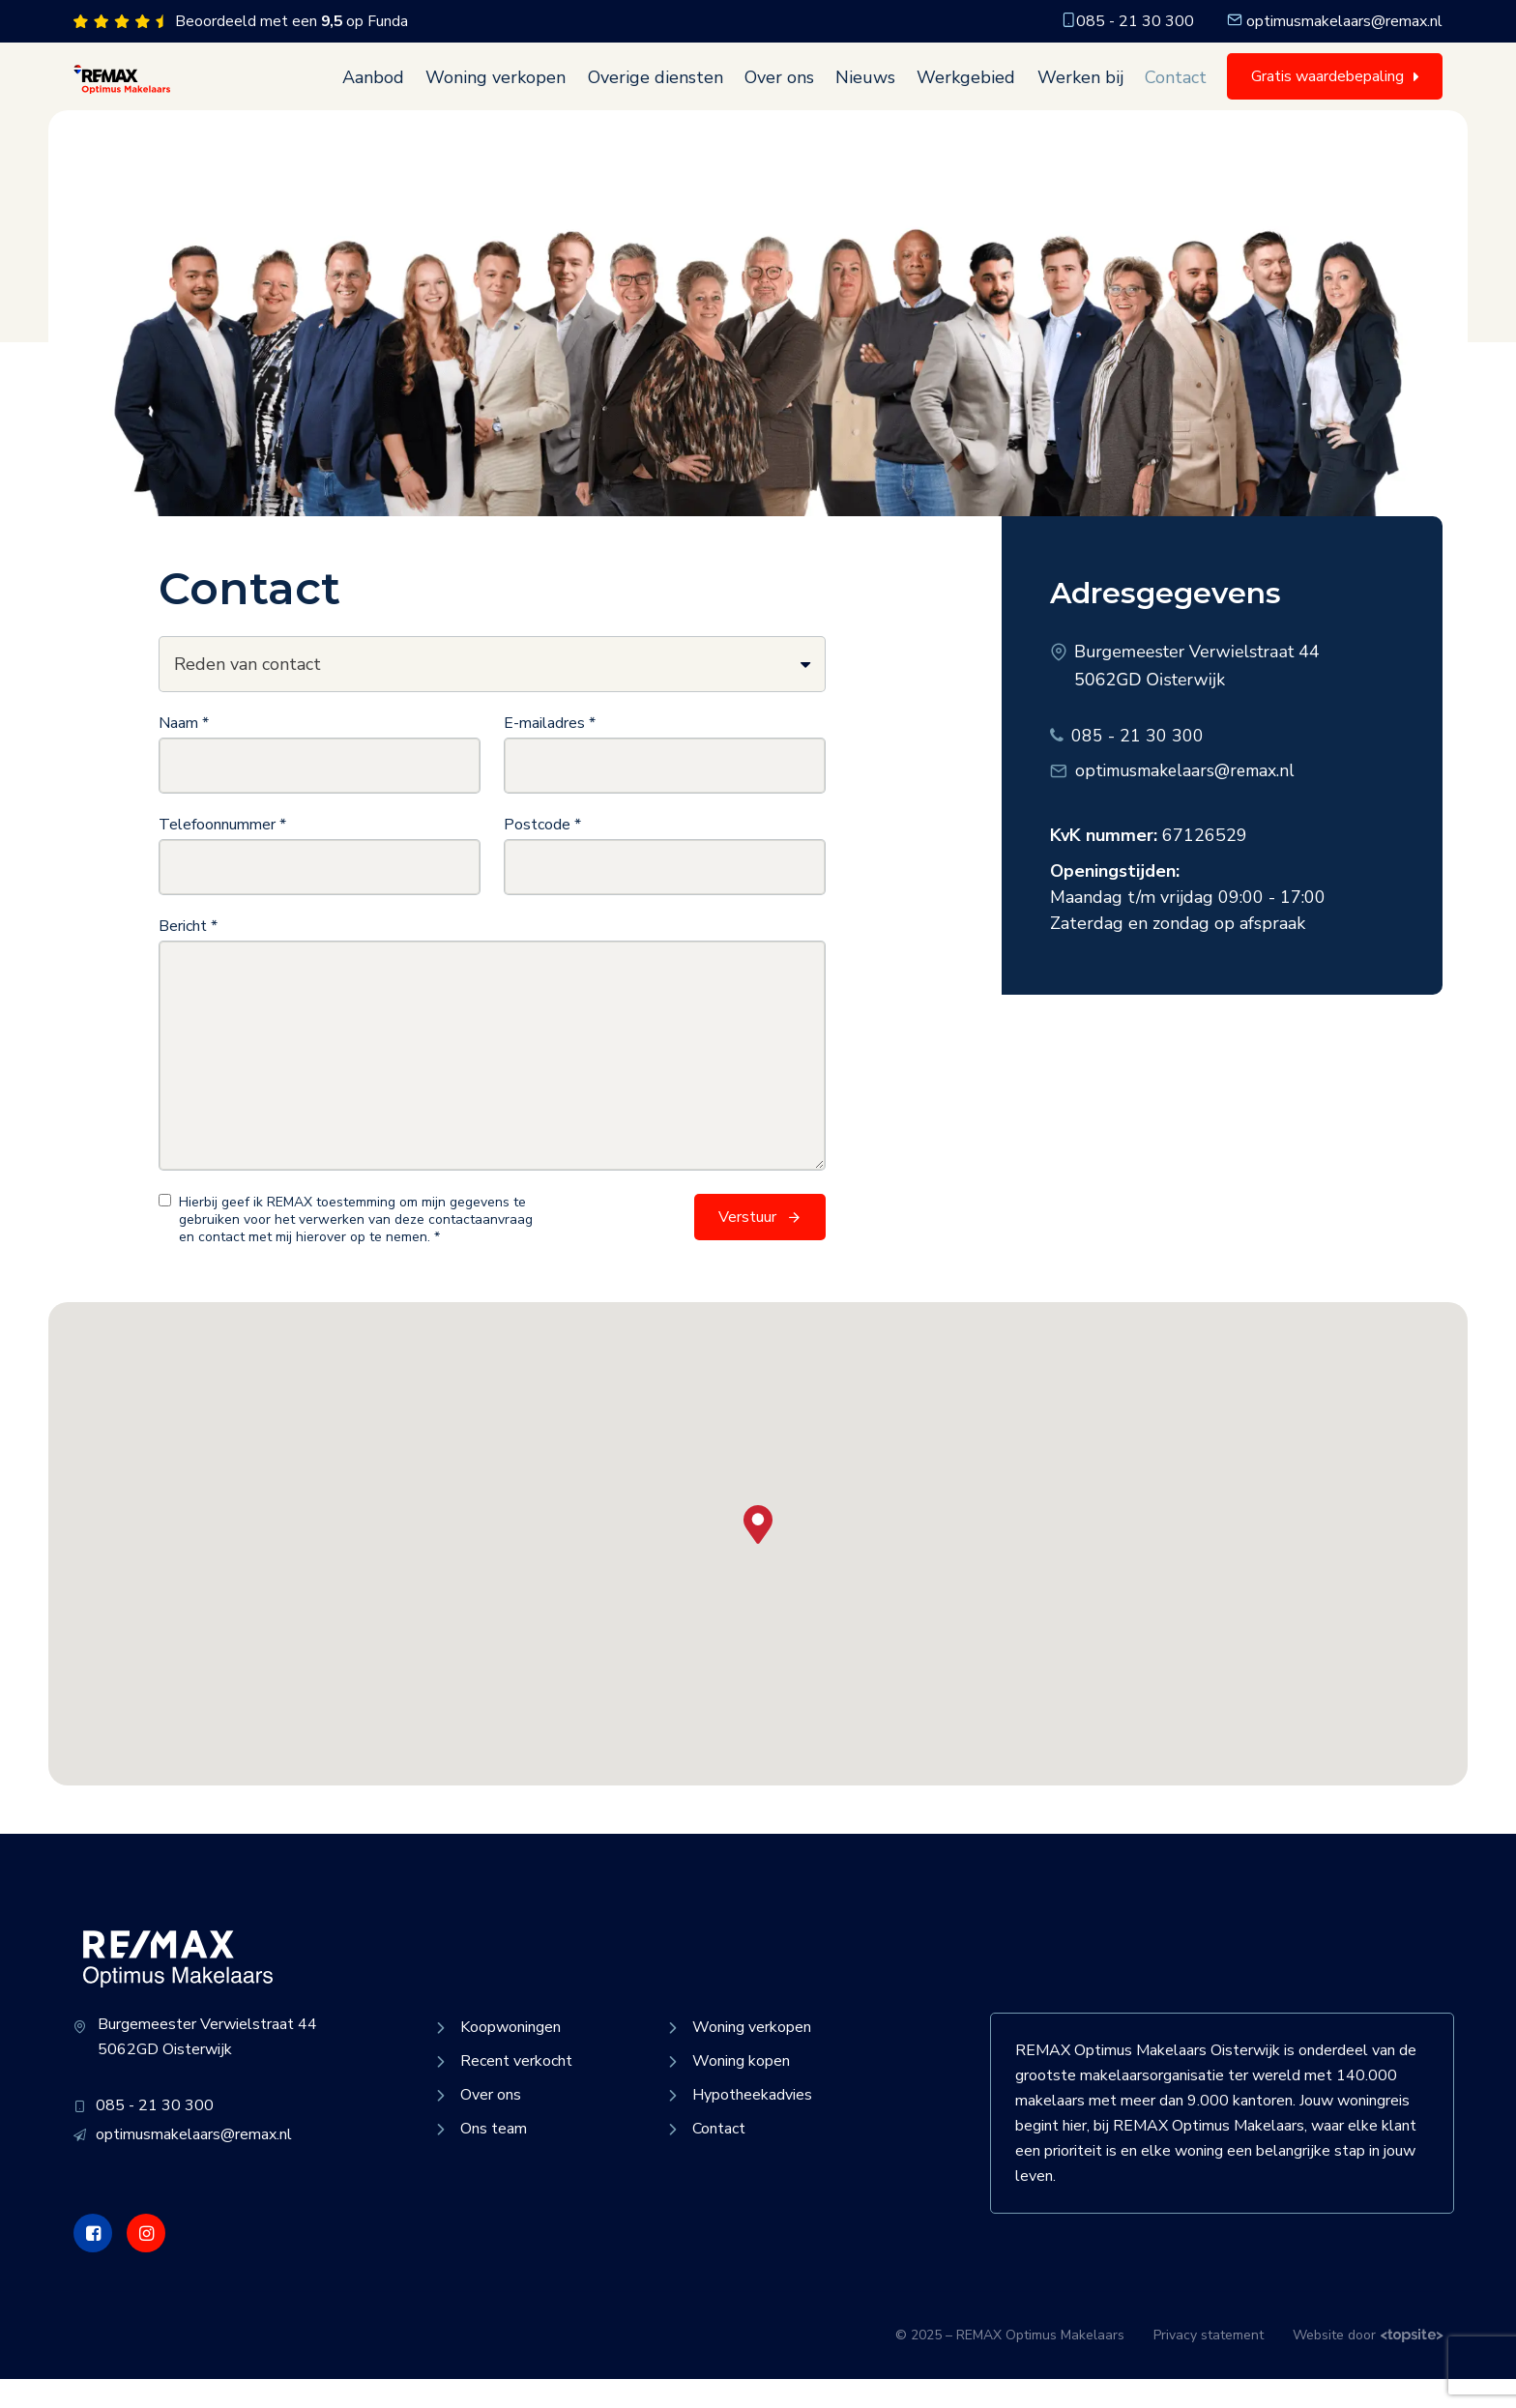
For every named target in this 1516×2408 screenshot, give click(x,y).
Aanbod (390, 91)
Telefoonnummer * (222, 853)
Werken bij (1083, 91)
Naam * (184, 752)
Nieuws (873, 91)
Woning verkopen (510, 91)
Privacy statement (1208, 2364)
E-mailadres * (550, 752)
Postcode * (542, 853)
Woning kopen (726, 2090)
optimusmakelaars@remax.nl (1335, 21)
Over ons (789, 91)
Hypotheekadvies (737, 2123)
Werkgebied (971, 91)
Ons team (479, 2157)
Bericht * (188, 955)
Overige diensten (667, 91)
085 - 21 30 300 (1127, 21)
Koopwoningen (496, 2056)
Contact (1177, 91)
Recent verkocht (501, 2090)
